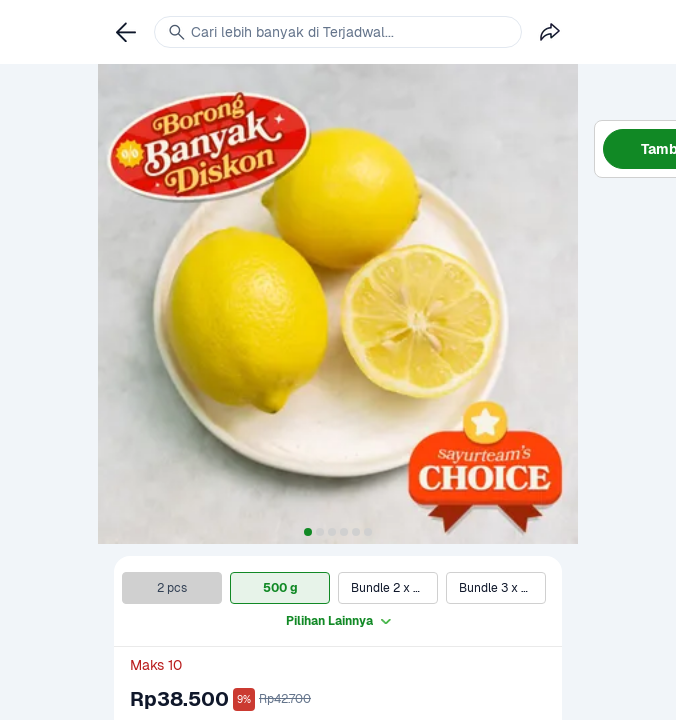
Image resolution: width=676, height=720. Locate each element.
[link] (126, 32)
